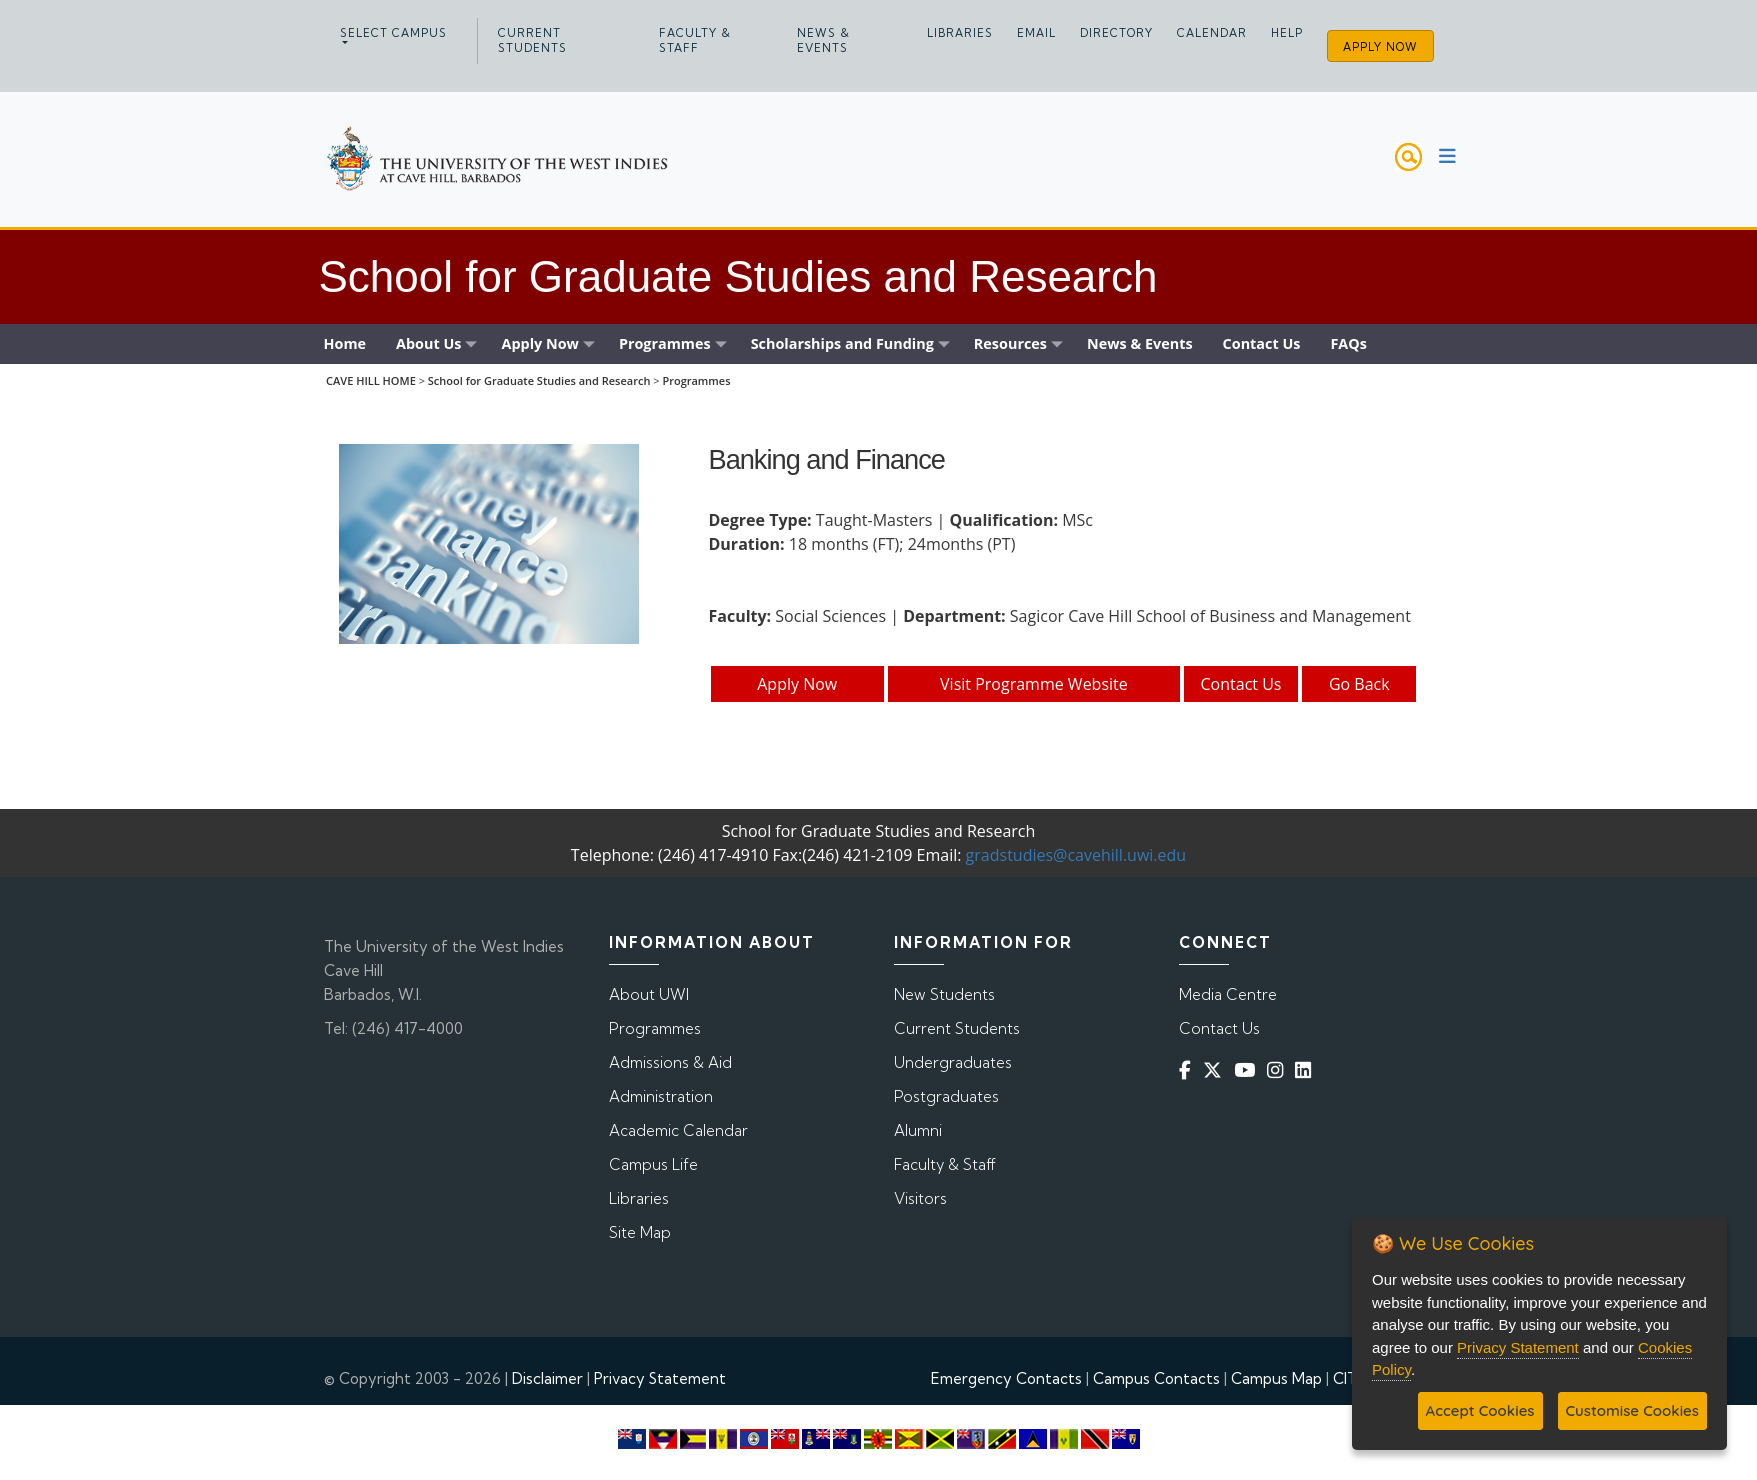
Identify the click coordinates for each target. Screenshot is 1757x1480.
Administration (661, 1096)
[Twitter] (1216, 1070)
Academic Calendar (678, 1130)
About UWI (649, 994)
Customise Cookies (1632, 1410)
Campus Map (1276, 1378)
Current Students (532, 40)
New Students (944, 994)
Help (1287, 33)
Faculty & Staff (695, 40)
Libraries (960, 33)
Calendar (1212, 33)
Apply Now (1380, 47)
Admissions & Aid (670, 1062)
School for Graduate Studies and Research (539, 380)
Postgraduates (946, 1096)
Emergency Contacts (1006, 1378)
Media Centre (1228, 994)
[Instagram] (1279, 1070)
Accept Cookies (1480, 1410)
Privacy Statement (660, 1378)
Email (1036, 33)
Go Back (1359, 684)
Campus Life (653, 1164)
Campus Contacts (1156, 1378)
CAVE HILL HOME (371, 380)
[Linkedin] (1307, 1070)
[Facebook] (1189, 1070)
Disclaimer (547, 1378)
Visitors (920, 1198)
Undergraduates (953, 1062)
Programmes (696, 380)
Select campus (393, 33)
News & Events (823, 40)
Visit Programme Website (1034, 684)
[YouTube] (1248, 1070)
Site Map (640, 1232)
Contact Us (1241, 684)
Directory (1116, 33)
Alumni (918, 1130)
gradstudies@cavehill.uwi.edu (1076, 855)
